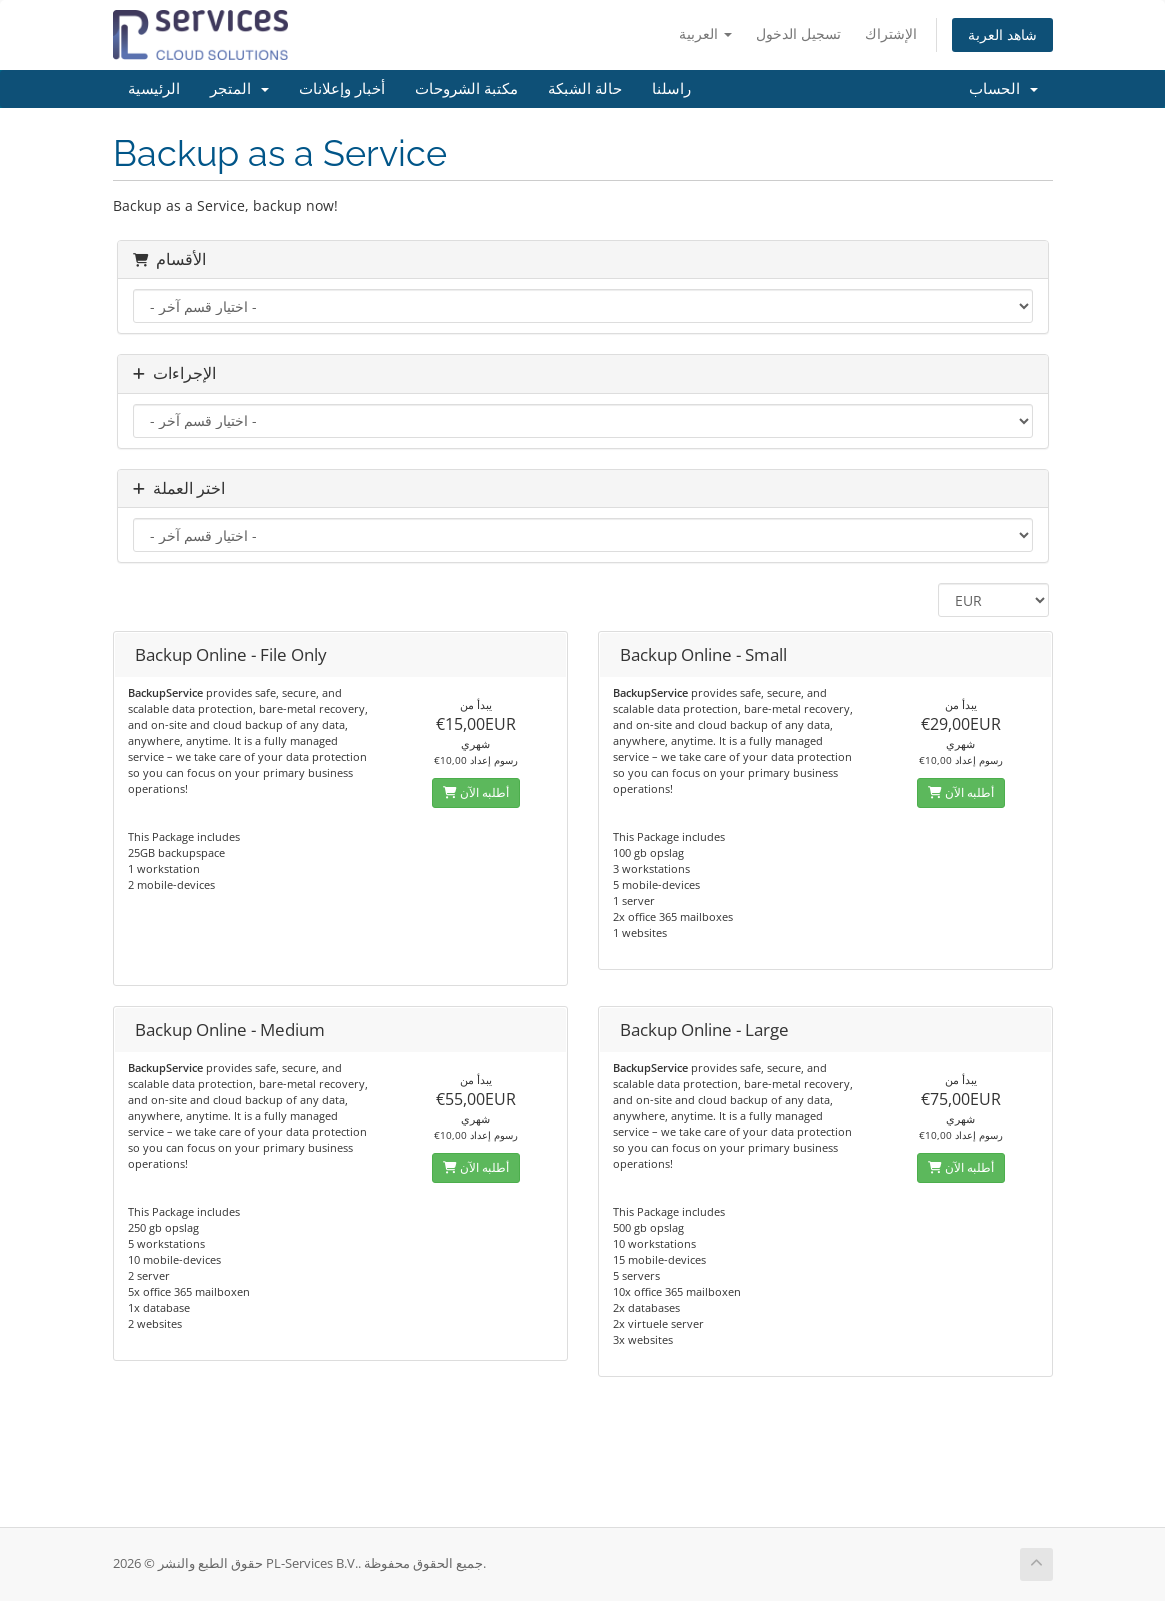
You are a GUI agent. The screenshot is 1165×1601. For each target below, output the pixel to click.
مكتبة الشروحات (466, 89)
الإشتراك (891, 33)
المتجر (239, 89)
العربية (705, 33)
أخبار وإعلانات (342, 89)
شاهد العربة (1002, 34)
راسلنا (671, 89)
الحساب (1003, 89)
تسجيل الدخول (798, 33)
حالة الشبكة (585, 89)
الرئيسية (154, 89)
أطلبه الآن (476, 792)
